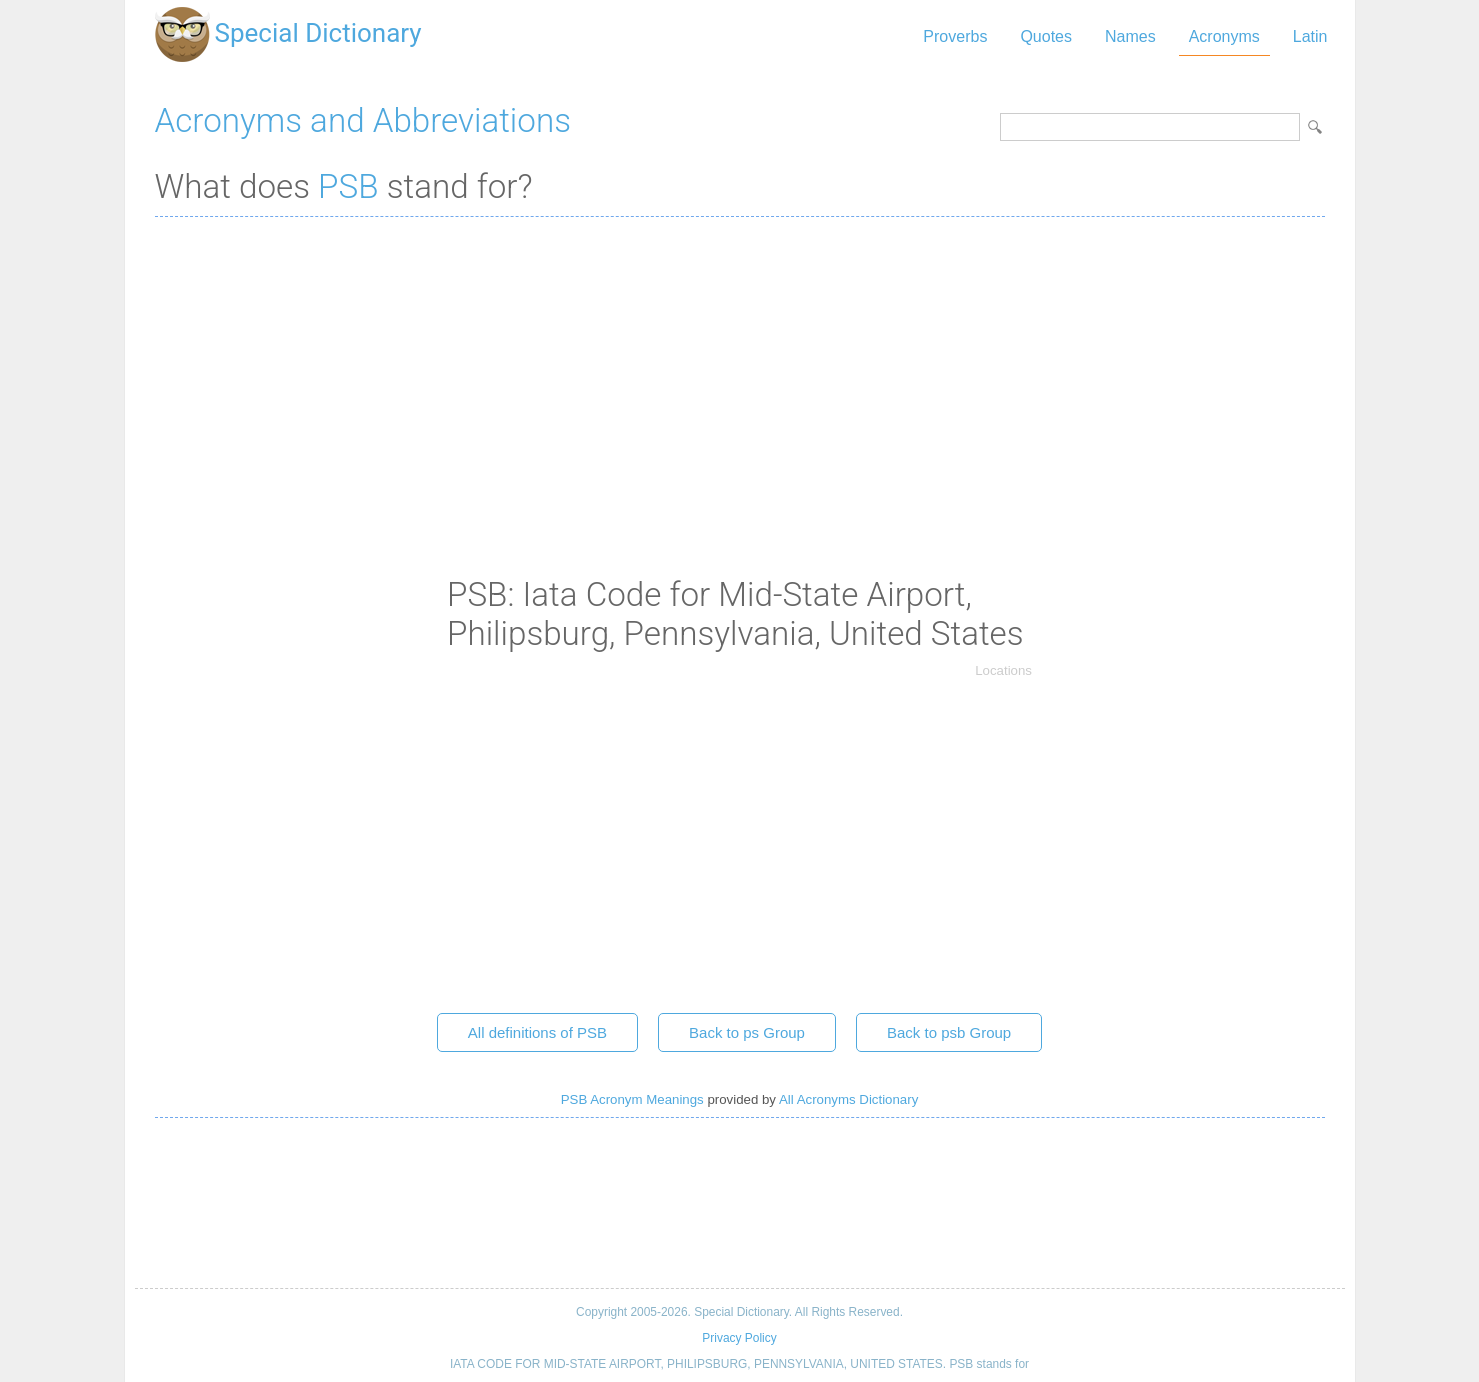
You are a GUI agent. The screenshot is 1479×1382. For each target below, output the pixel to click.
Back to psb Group (949, 1032)
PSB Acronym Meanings (632, 1099)
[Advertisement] (740, 377)
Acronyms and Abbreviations (363, 120)
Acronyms (1224, 36)
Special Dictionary (318, 33)
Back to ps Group (747, 1032)
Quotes (1046, 36)
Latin (1310, 36)
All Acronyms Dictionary (848, 1099)
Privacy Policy (739, 1338)
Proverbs (955, 36)
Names (1130, 36)
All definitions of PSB (537, 1032)
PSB (348, 186)
